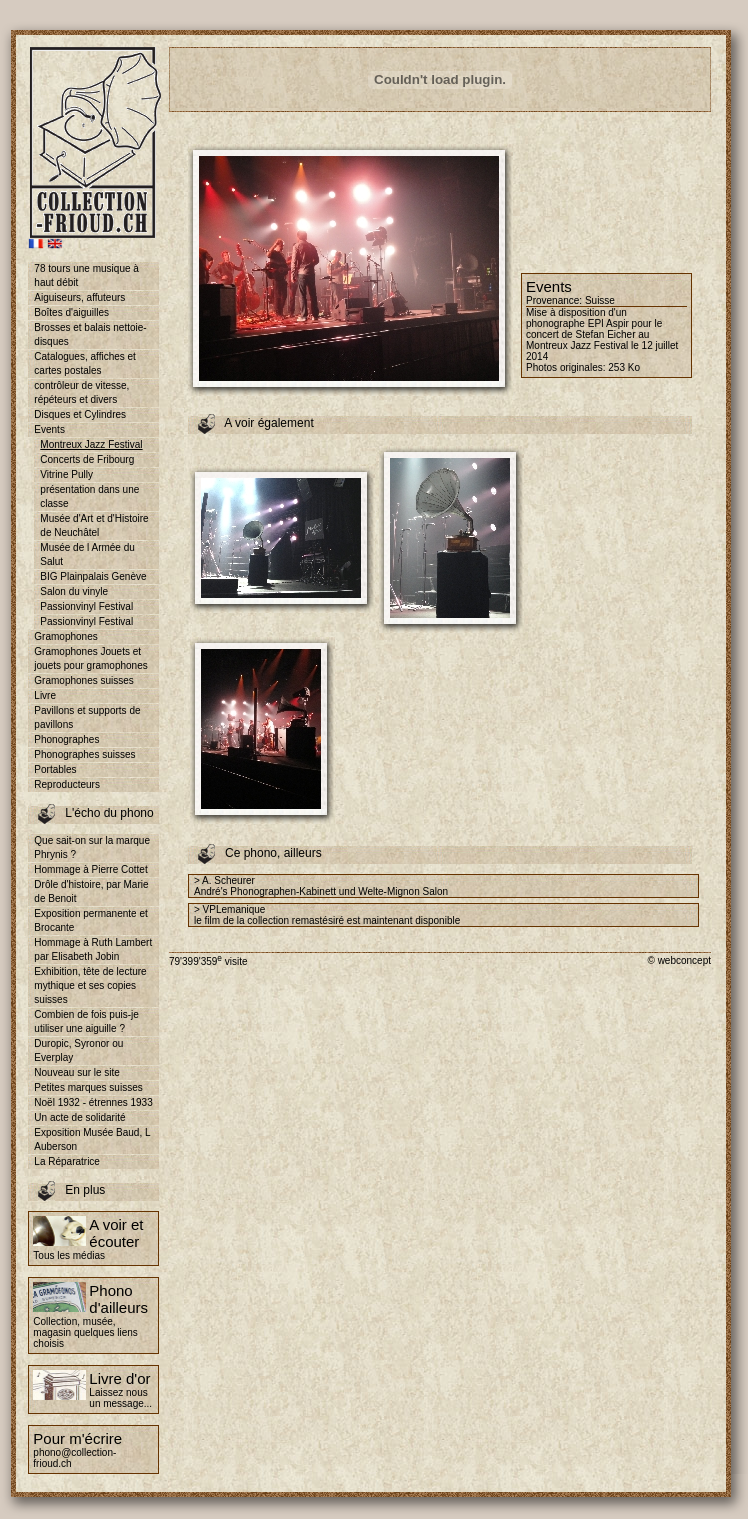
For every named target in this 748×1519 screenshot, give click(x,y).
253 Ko (624, 367)
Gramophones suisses (84, 680)
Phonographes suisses (84, 754)
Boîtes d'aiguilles (71, 312)
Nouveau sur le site (77, 1072)
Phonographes (66, 739)
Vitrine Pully (66, 474)
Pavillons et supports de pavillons (87, 717)
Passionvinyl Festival (86, 606)
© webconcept (679, 960)
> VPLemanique (229, 909)
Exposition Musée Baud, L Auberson (92, 1139)
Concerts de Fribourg (87, 459)
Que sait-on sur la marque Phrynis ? (92, 847)
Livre (45, 695)
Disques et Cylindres (80, 414)
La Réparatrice (67, 1161)
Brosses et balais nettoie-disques (90, 334)
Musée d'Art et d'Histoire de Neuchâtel (94, 525)
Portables (55, 769)
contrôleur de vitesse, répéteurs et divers (81, 392)
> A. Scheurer (224, 880)
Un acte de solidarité (79, 1117)
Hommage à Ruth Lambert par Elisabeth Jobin (93, 949)
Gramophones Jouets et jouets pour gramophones (90, 658)
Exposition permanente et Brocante (90, 920)
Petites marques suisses (88, 1087)
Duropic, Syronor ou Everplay (78, 1050)
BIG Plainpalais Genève (93, 576)
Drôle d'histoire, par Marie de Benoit (91, 891)
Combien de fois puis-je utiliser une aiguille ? (86, 1021)
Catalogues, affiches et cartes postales (85, 363)
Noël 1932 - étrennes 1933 (93, 1102)
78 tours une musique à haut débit (86, 275)
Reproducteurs (67, 784)
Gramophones (65, 636)
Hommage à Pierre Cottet (90, 869)
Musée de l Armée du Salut (87, 554)
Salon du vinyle (74, 591)
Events (49, 429)
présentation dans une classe (89, 496)
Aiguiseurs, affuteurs (79, 297)
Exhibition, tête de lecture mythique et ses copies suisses (90, 985)
